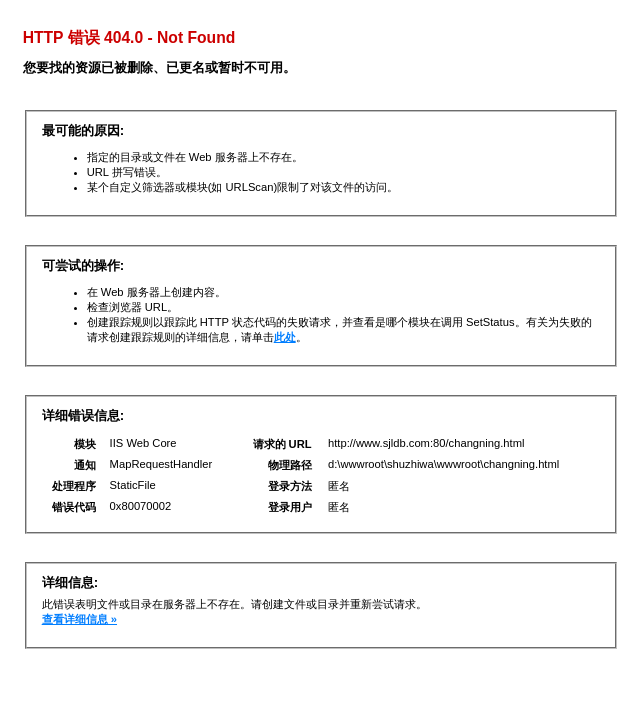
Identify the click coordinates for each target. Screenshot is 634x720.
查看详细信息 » (79, 619)
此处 (285, 337)
